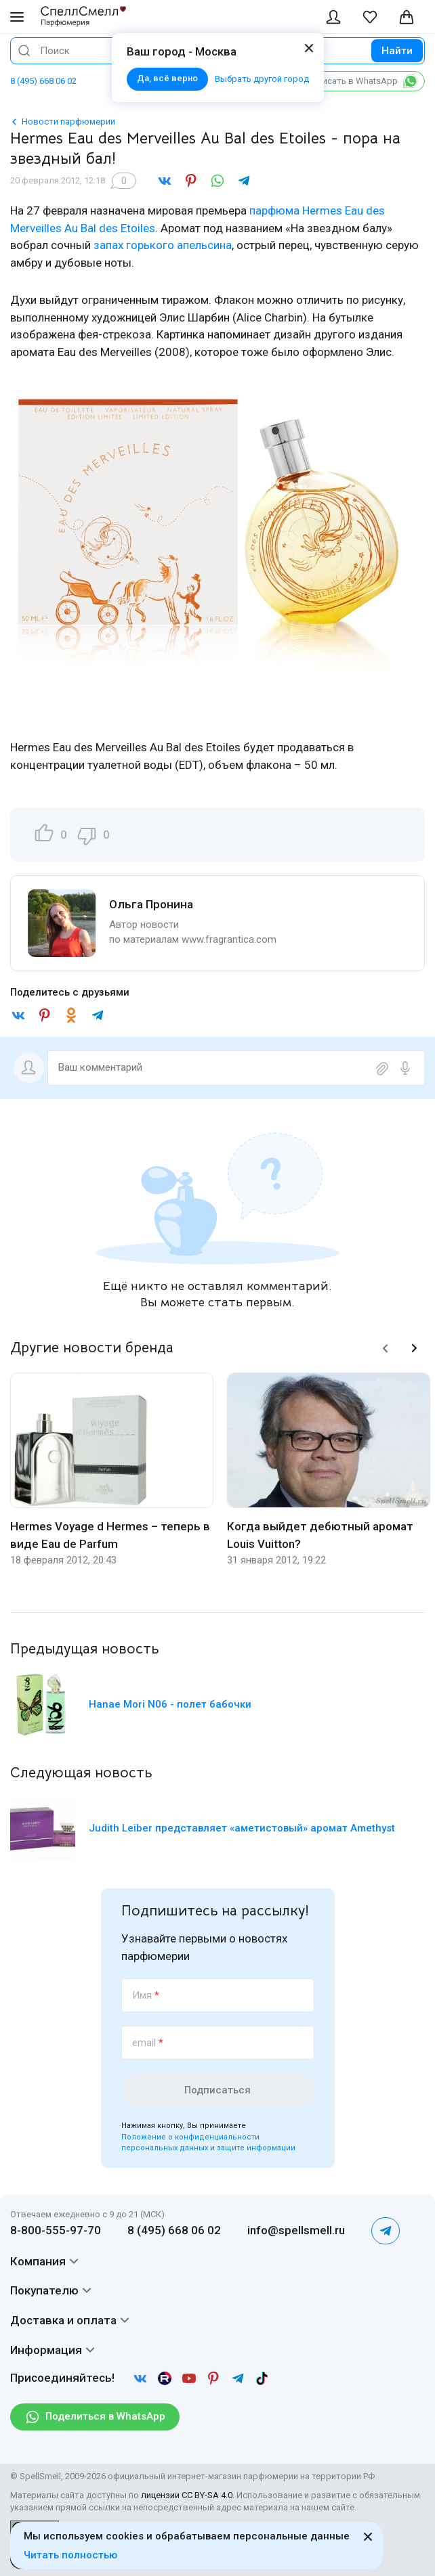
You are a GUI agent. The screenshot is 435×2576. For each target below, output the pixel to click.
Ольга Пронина (151, 904)
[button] (385, 1348)
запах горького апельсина (163, 245)
